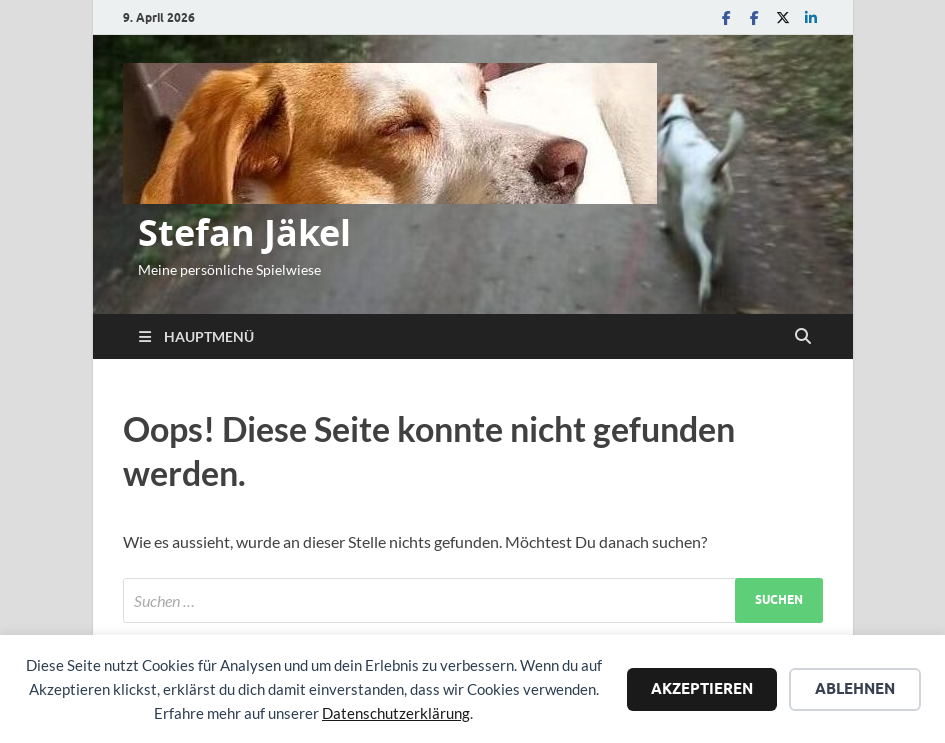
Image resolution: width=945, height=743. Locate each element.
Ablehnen (855, 689)
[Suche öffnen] (803, 337)
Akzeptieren (702, 689)
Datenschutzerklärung (396, 713)
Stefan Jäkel (244, 232)
